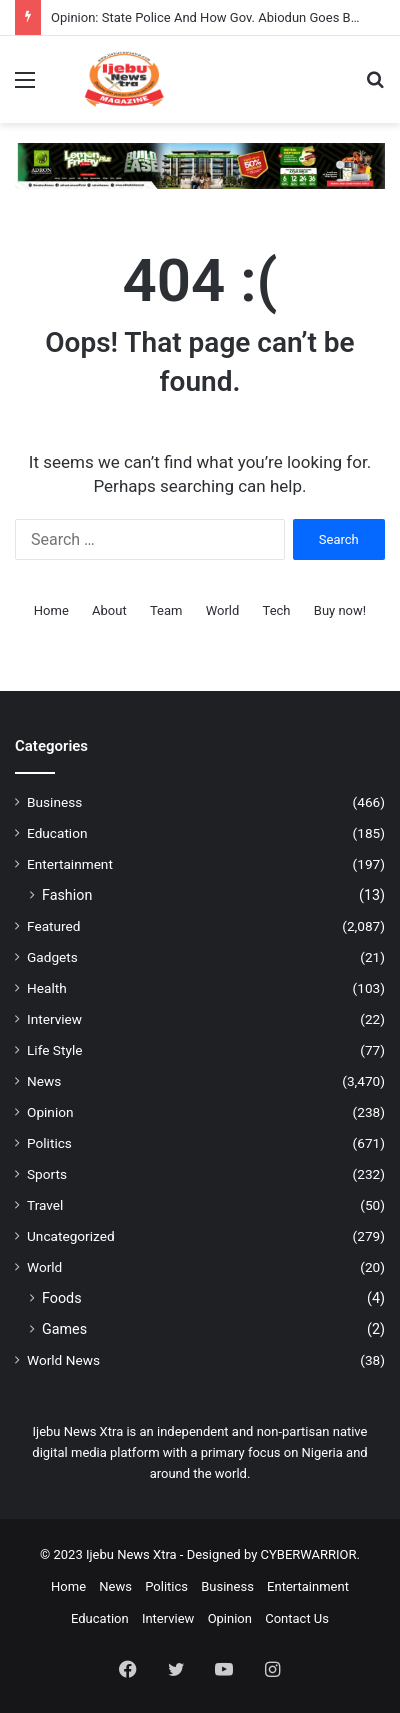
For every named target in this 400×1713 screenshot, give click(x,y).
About (109, 610)
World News (63, 1360)
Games (64, 1329)
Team (166, 610)
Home (51, 610)
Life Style (54, 1050)
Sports (47, 1174)
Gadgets (52, 957)
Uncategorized (71, 1236)
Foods (62, 1298)
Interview (54, 1019)
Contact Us (297, 1618)
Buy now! (340, 610)
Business (54, 802)
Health (47, 988)
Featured (53, 926)
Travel (45, 1205)
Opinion (50, 1112)
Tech (277, 610)
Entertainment (70, 864)
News (44, 1081)
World (223, 610)
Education (57, 833)
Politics (49, 1143)
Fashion (67, 895)
